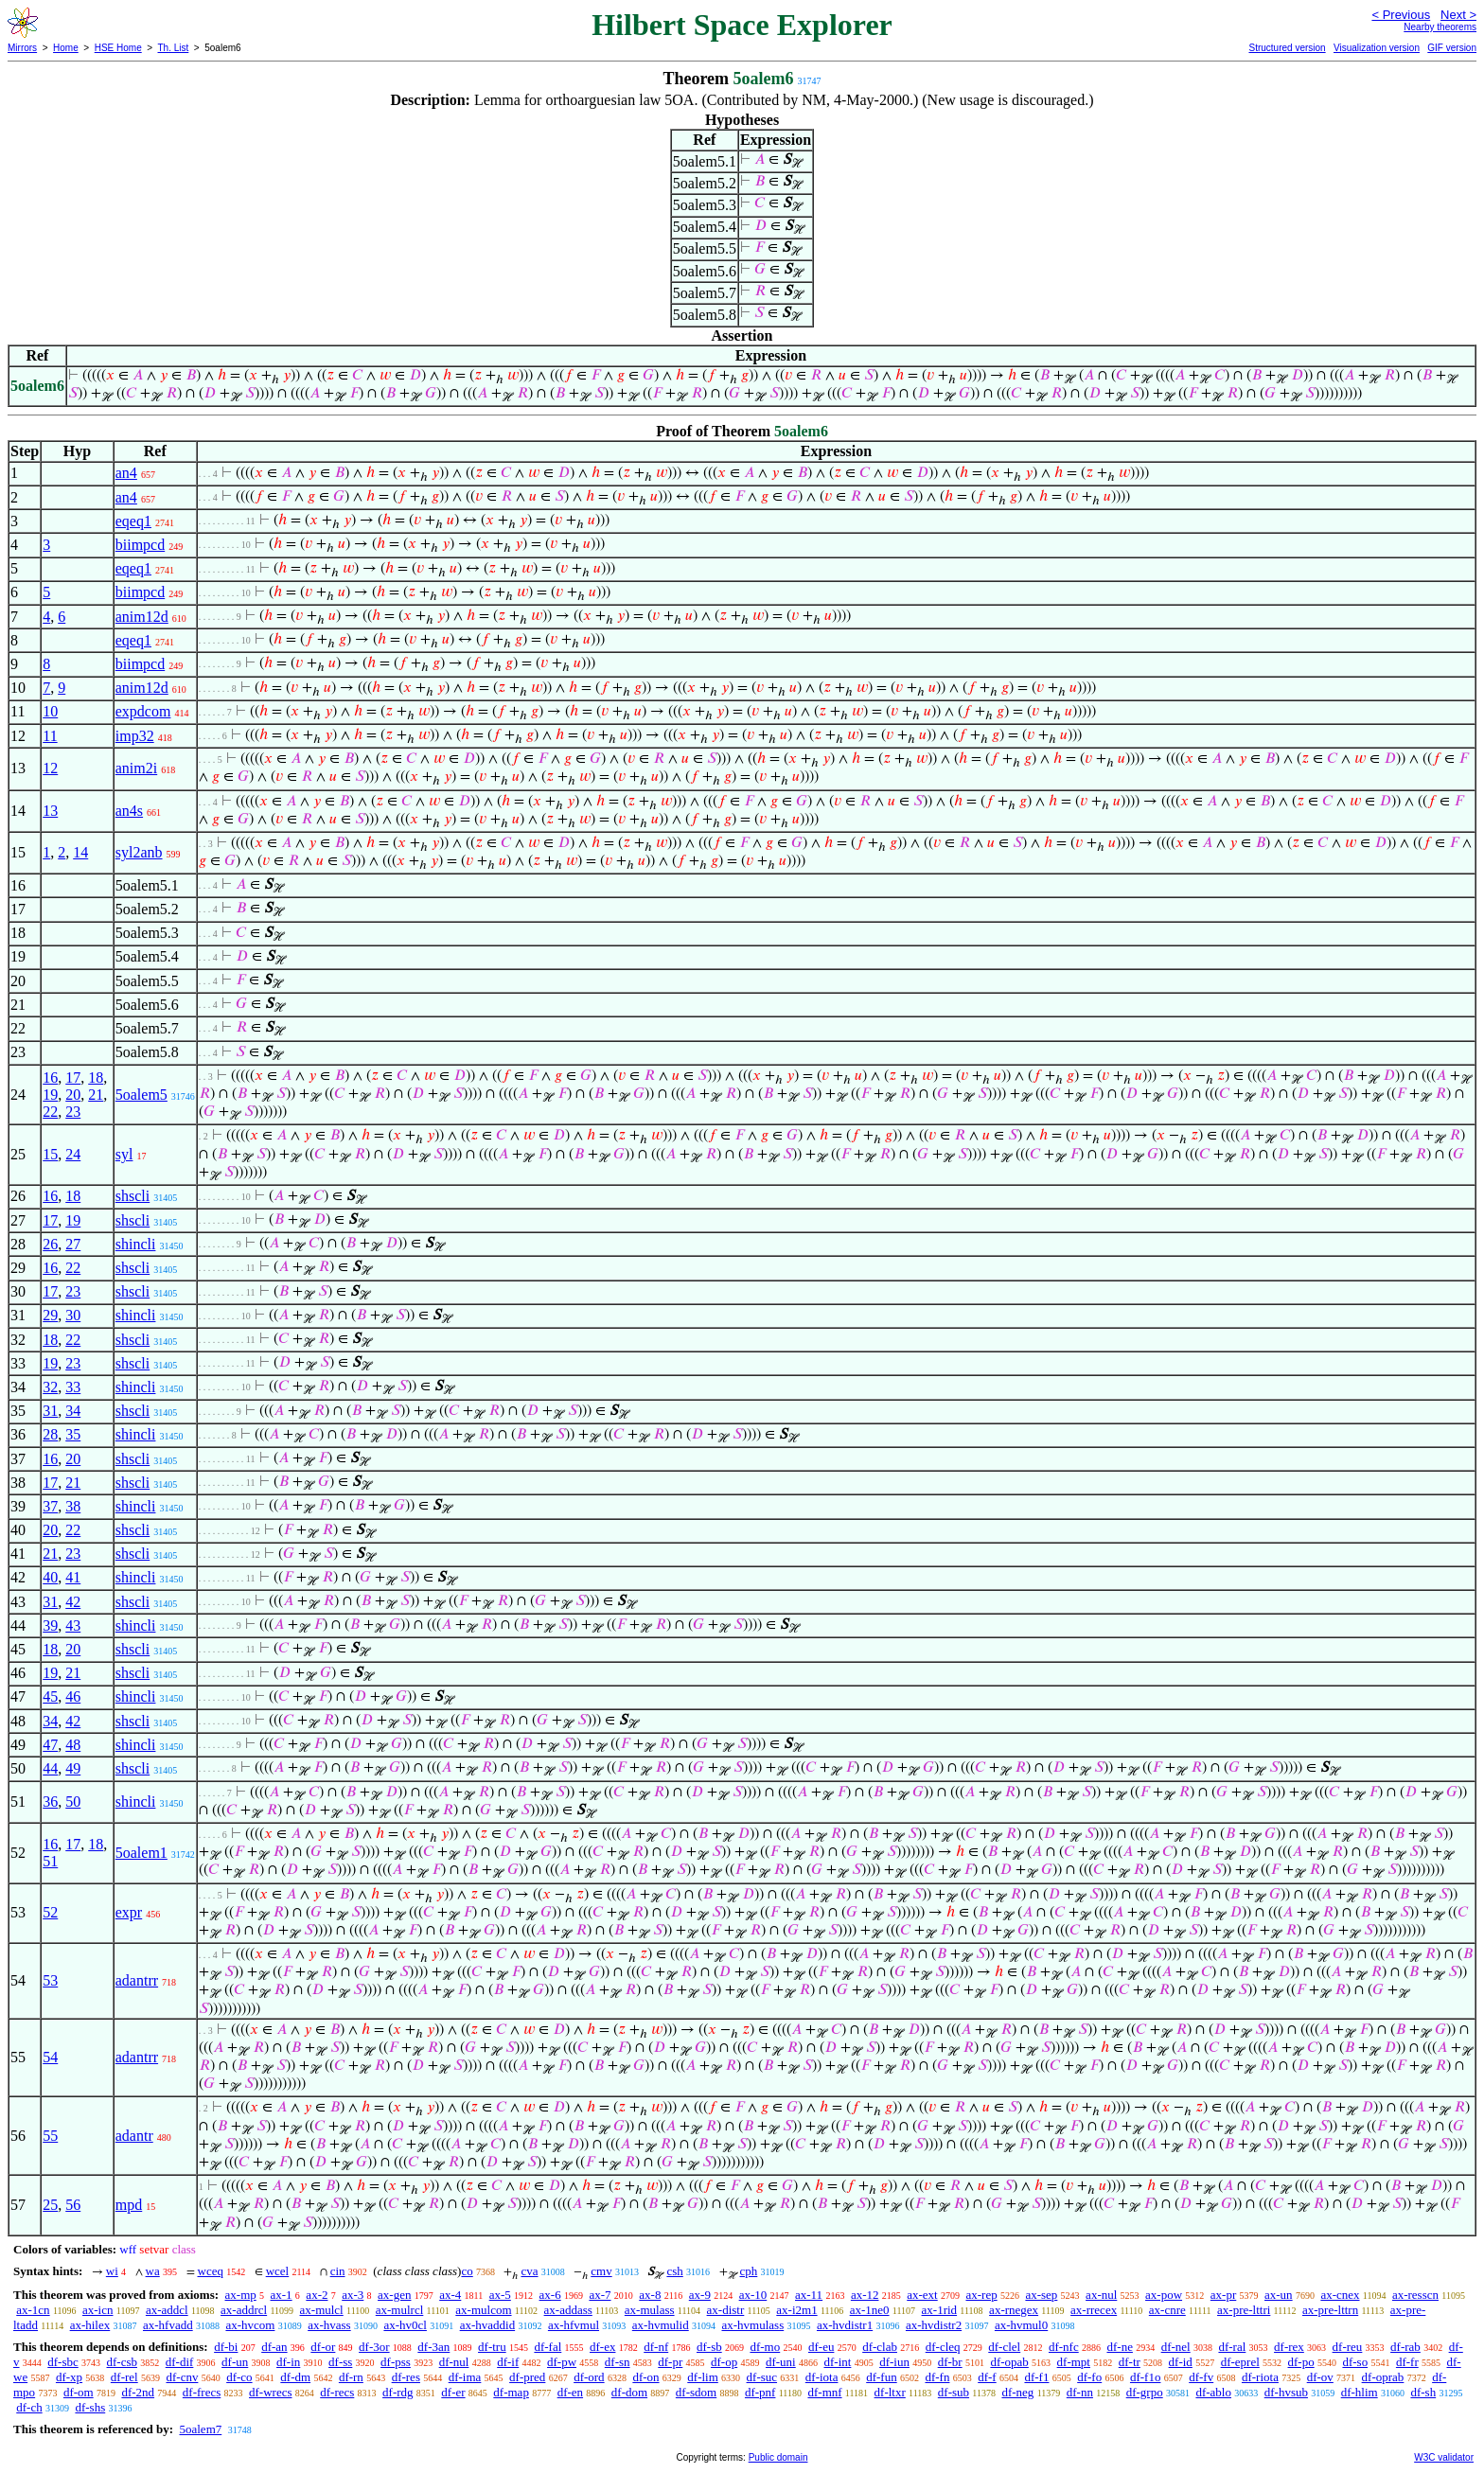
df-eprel (1240, 2362)
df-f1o (1145, 2377)
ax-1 (281, 2295)
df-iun (894, 2362)
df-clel (1004, 2347)
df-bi (226, 2347)
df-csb (122, 2362)
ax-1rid (940, 2310)
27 (72, 1244)
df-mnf (824, 2392)
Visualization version (1377, 48)
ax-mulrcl (400, 2310)
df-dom (629, 2392)
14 (80, 852)
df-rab (1405, 2347)
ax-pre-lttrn (1330, 2310)
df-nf (656, 2347)
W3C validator (1444, 2457)
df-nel (1176, 2347)
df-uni (781, 2362)
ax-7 (599, 2295)
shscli (132, 1196)
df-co (239, 2377)
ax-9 (700, 2295)
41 (72, 1577)
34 (72, 1411)
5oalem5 (141, 1094)
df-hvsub (1286, 2392)
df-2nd (137, 2392)
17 (72, 1077)
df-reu (1348, 2347)
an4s (129, 811)
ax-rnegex (1013, 2310)
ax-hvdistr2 (934, 2325)
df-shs (90, 2407)
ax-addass (568, 2310)
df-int (837, 2362)
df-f (987, 2377)
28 (50, 1434)
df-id (1180, 2362)
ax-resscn (1415, 2295)
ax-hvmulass (752, 2325)
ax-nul (1101, 2295)
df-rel (124, 2377)
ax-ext (922, 2295)
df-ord (589, 2377)
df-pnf (760, 2392)
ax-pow (1163, 2295)
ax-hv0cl (404, 2325)
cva (529, 2271)
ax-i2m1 (796, 2310)
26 (50, 1244)
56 (72, 2205)
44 (50, 1768)
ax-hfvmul (573, 2325)
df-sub (953, 2392)
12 (50, 768)
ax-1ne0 (870, 2310)
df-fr (1407, 2362)
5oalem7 (200, 2429)
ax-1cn (32, 2310)
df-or (322, 2347)
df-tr (1129, 2362)
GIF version (1451, 48)
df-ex (602, 2347)
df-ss (340, 2362)
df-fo (1089, 2377)
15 (50, 1154)
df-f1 (1036, 2377)
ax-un (1278, 2295)
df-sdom (696, 2392)
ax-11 (808, 2295)
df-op (724, 2362)
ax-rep (981, 2295)
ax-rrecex (1093, 2310)
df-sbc (63, 2362)
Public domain (778, 2457)
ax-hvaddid (487, 2325)
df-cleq (943, 2347)
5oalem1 (141, 1853)
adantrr (136, 1980)
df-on (645, 2377)
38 (72, 1506)
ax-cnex (1339, 2295)
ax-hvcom (249, 2325)
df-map (511, 2392)
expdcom (143, 711)
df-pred (527, 2377)
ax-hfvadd (168, 2325)
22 (50, 1112)
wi (112, 2271)
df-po (1301, 2362)
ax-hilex (90, 2325)
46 (72, 1696)
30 (72, 1315)
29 (50, 1315)
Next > (1458, 15)
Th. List (173, 48)
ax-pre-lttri (1243, 2310)
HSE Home (118, 48)
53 (50, 1980)
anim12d (141, 617)
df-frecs (202, 2392)
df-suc (762, 2377)
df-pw (561, 2362)
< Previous (1400, 15)
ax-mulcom (483, 2310)
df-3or (374, 2347)
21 (95, 1094)
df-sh (1423, 2392)
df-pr (670, 2362)
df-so (1355, 2362)
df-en (570, 2392)
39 (50, 1625)
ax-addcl (167, 2310)
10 (50, 711)
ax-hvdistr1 (845, 2325)
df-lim (702, 2377)
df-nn (1080, 2392)
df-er (453, 2392)
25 (50, 2205)
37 (50, 1506)
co (466, 2271)
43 (72, 1625)
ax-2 (316, 2295)
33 (72, 1387)
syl (124, 1154)
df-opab (1009, 2362)
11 (50, 736)
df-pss (395, 2362)
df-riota (1260, 2377)
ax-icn (97, 2310)
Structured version (1286, 48)
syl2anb (139, 852)
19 (50, 1094)
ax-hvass (329, 2325)
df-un (234, 2362)
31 (50, 1411)
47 (50, 1745)
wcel (278, 2271)
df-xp (69, 2377)
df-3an (433, 2347)
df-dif (180, 2362)
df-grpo (1144, 2392)
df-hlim (1359, 2392)
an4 (126, 473)
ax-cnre (1167, 2310)
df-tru (492, 2347)
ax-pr (1223, 2295)
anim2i (136, 768)
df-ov (1320, 2377)
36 (50, 1801)
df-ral (1232, 2347)
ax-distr (726, 2310)
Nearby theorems (1440, 27)
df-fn (937, 2377)
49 (72, 1768)
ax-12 (865, 2295)
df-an (274, 2347)
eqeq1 (133, 521)
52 (50, 1912)
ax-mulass (650, 2310)
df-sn (617, 2362)
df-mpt (1073, 2362)
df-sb (709, 2347)
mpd (128, 2205)
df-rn (351, 2377)
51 (50, 1861)
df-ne (1119, 2347)
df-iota (822, 2377)
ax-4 (450, 2295)
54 (50, 2057)
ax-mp (240, 2295)
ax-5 (500, 2295)
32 (50, 1387)
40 (50, 1577)
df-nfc (1064, 2347)
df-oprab (1383, 2377)
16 (50, 1077)
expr (128, 1912)
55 (50, 2136)
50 (72, 1801)
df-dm (295, 2377)
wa (153, 2271)
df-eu (821, 2347)
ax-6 (550, 2295)
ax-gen (394, 2295)
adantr (134, 2136)
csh (674, 2271)
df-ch (29, 2407)
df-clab (879, 2347)
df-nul (454, 2362)
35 (72, 1434)
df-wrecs (270, 2392)
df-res (406, 2377)
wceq (210, 2271)
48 (72, 1745)
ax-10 (753, 2295)
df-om (78, 2392)
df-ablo (1213, 2392)
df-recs (337, 2392)
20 (72, 1094)
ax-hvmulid (660, 2325)
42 (72, 1602)
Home (66, 48)
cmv (601, 2271)
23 (72, 1112)
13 (50, 811)
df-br (950, 2362)
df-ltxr (890, 2392)
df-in (288, 2362)
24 (72, 1154)
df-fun (881, 2377)
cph (749, 2271)
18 (95, 1077)
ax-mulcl (322, 2310)
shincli (135, 1244)
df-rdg (398, 2392)
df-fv (1201, 2377)
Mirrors (22, 48)
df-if (508, 2362)
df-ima (465, 2377)
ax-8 (650, 2295)
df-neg (1017, 2392)
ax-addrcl (244, 2310)
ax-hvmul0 (1021, 2325)
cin (337, 2271)
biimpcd (140, 545)
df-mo (765, 2347)
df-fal (547, 2347)
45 (50, 1696)
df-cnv (182, 2377)
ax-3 (352, 2295)
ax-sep (1041, 2295)
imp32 (134, 736)
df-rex (1289, 2347)
